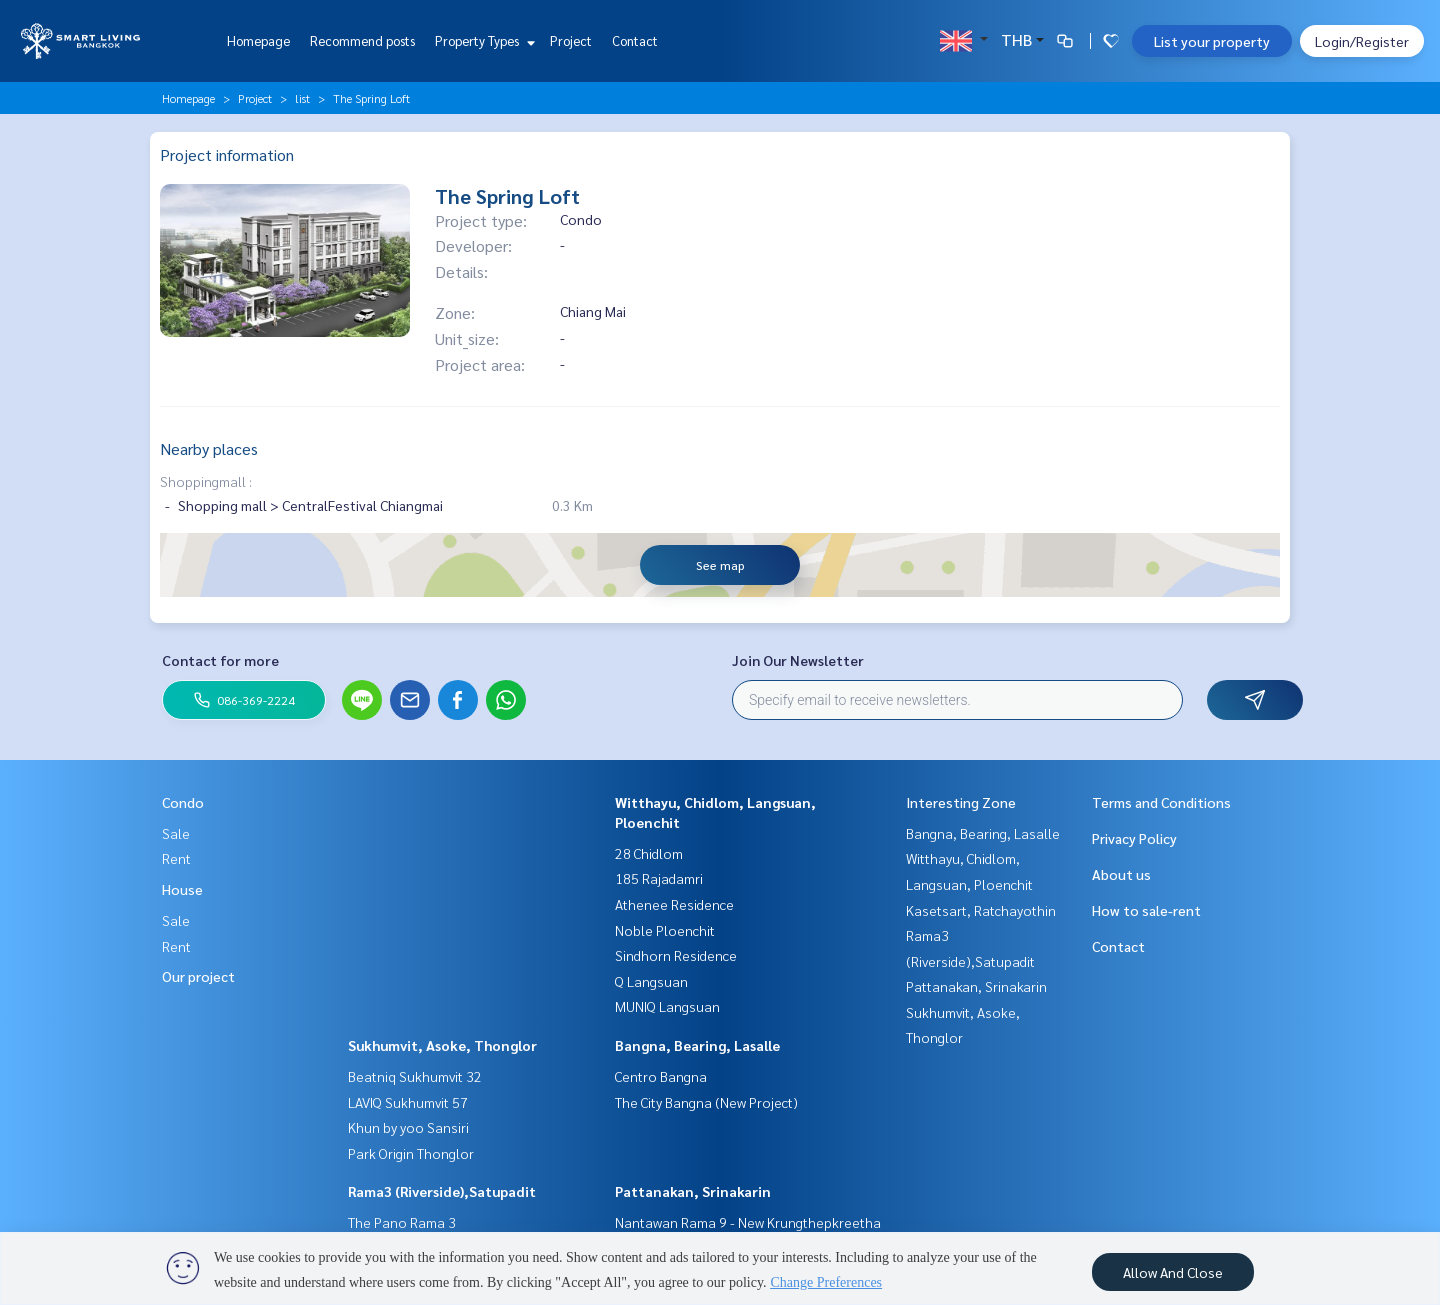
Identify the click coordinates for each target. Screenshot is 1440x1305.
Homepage (258, 40)
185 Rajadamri (659, 878)
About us (1121, 874)
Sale (176, 833)
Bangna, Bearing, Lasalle (697, 1045)
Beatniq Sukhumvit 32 (415, 1076)
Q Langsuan (651, 981)
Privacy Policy (1134, 838)
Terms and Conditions (1161, 802)
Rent (176, 858)
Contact (635, 40)
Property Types (482, 40)
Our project (198, 976)
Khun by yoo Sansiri (408, 1127)
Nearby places (209, 448)
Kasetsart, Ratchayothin (981, 910)
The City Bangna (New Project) (706, 1102)
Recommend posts (362, 40)
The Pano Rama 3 (402, 1222)
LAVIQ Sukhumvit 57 (408, 1102)
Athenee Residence (674, 904)
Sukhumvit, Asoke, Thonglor (442, 1045)
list (302, 98)
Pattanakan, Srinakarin (693, 1191)
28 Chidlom (649, 853)
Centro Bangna (661, 1076)
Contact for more (220, 660)
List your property (1212, 41)
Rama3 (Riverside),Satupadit (442, 1191)
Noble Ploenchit (665, 930)
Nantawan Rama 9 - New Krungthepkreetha (748, 1222)
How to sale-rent (1146, 910)
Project (571, 40)
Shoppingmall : (206, 481)
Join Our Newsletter (798, 660)
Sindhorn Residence (676, 955)
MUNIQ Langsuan (667, 1006)
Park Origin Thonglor (411, 1153)
